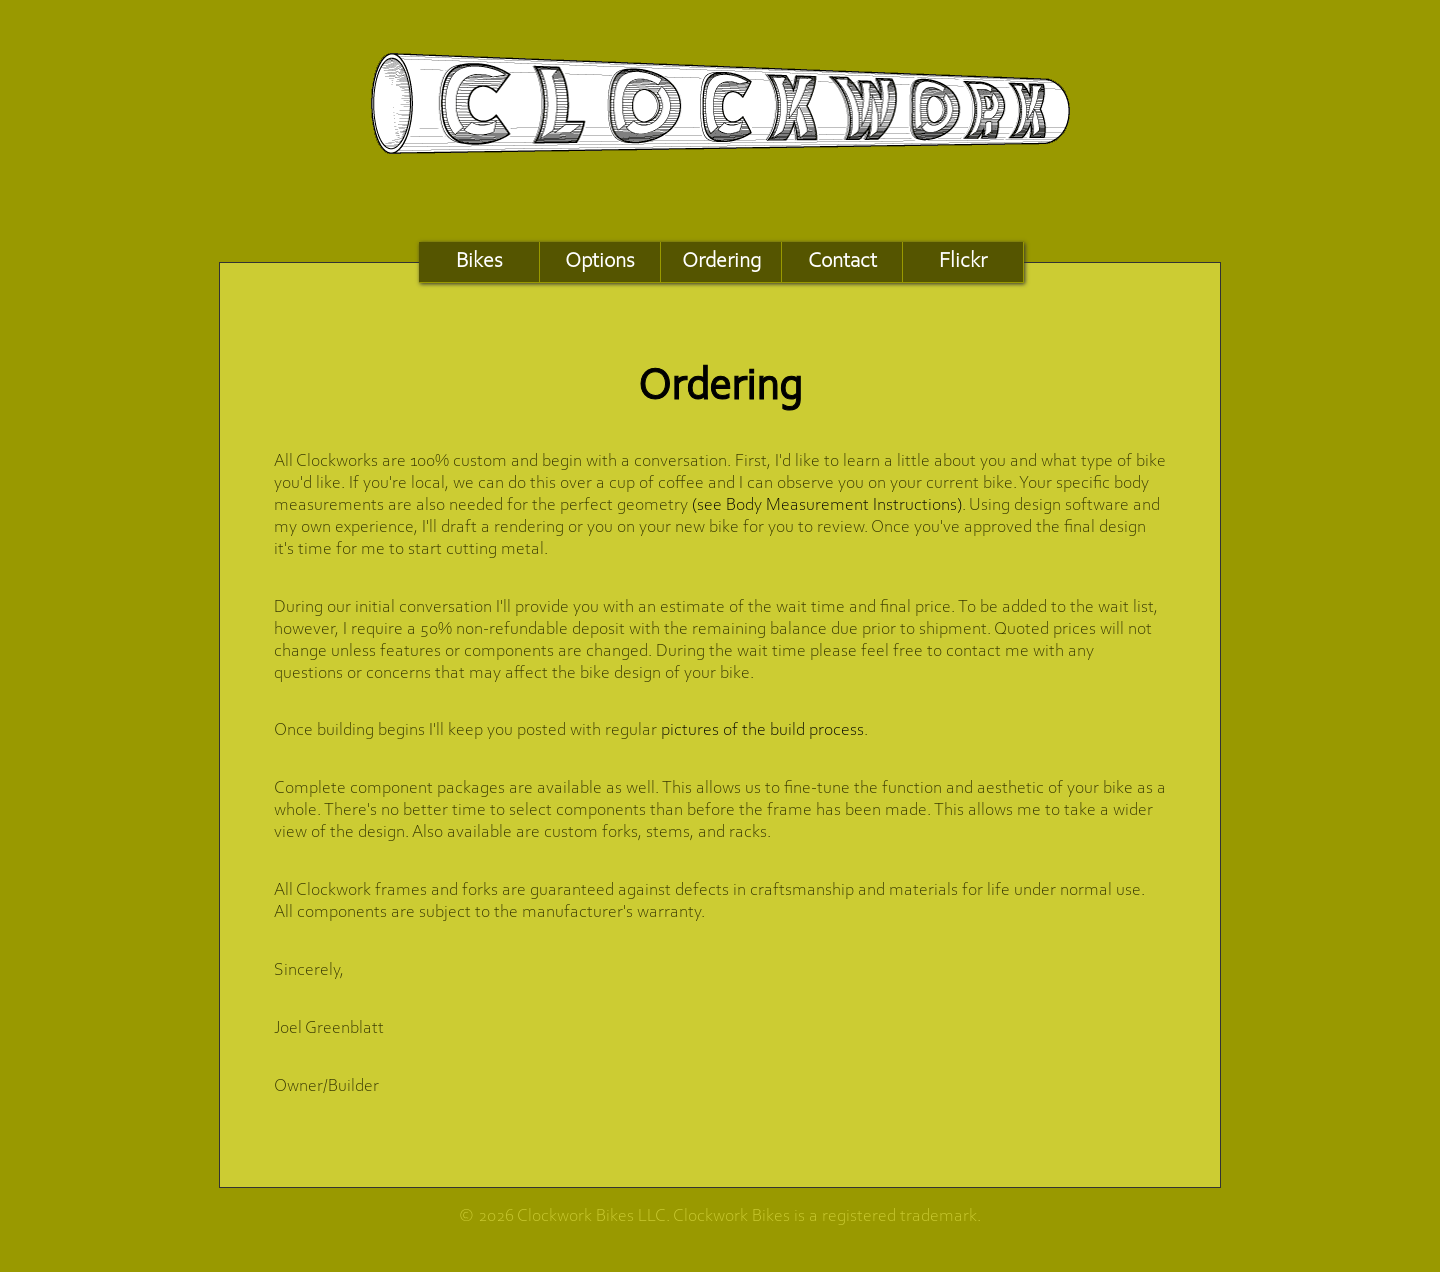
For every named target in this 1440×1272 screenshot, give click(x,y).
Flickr (963, 261)
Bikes (479, 261)
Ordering (721, 261)
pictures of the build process (762, 731)
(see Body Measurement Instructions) (827, 506)
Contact (842, 261)
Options (600, 261)
